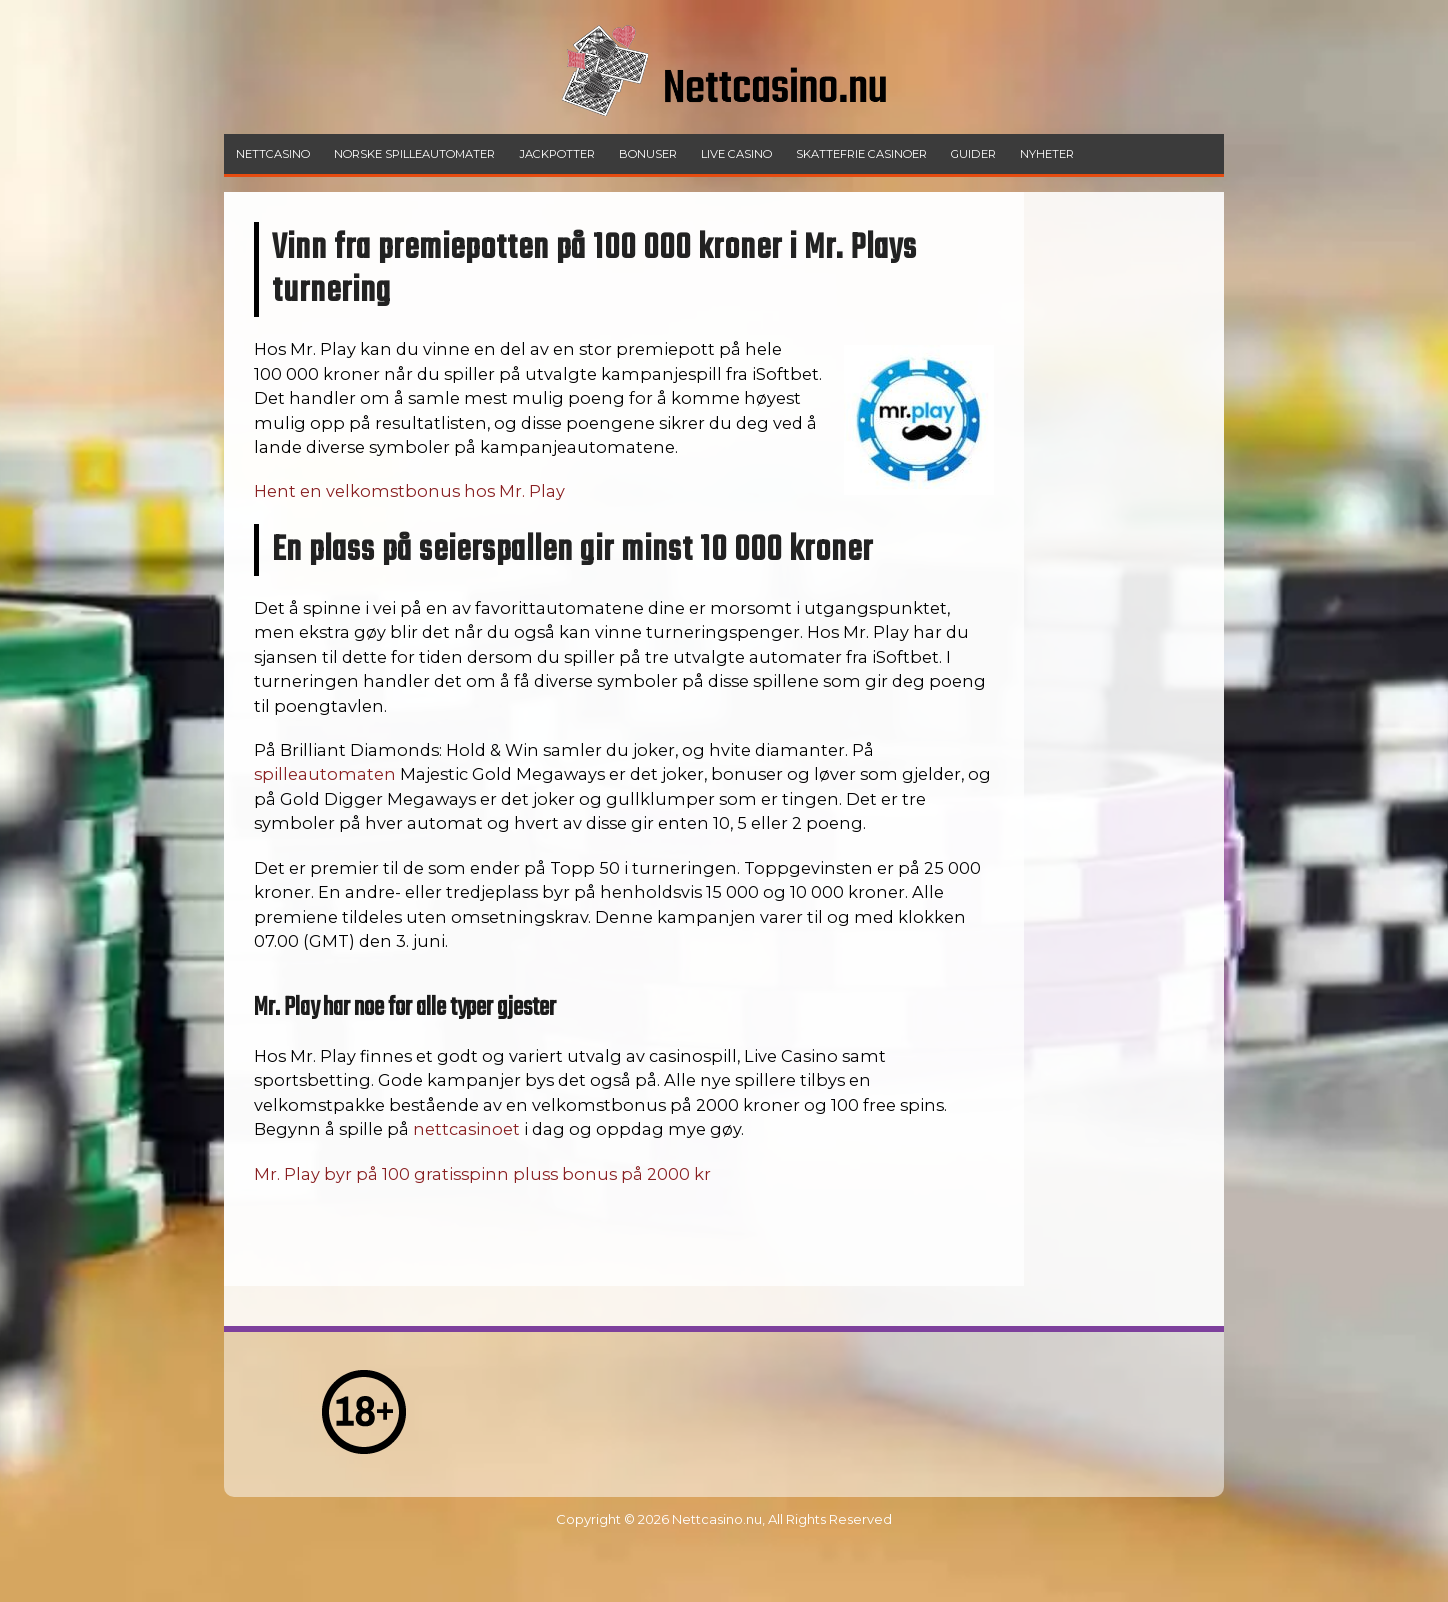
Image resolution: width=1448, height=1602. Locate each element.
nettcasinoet (466, 1129)
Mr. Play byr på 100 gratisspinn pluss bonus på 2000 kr (482, 1174)
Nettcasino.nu (717, 1519)
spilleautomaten (325, 774)
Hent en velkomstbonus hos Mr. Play (409, 491)
